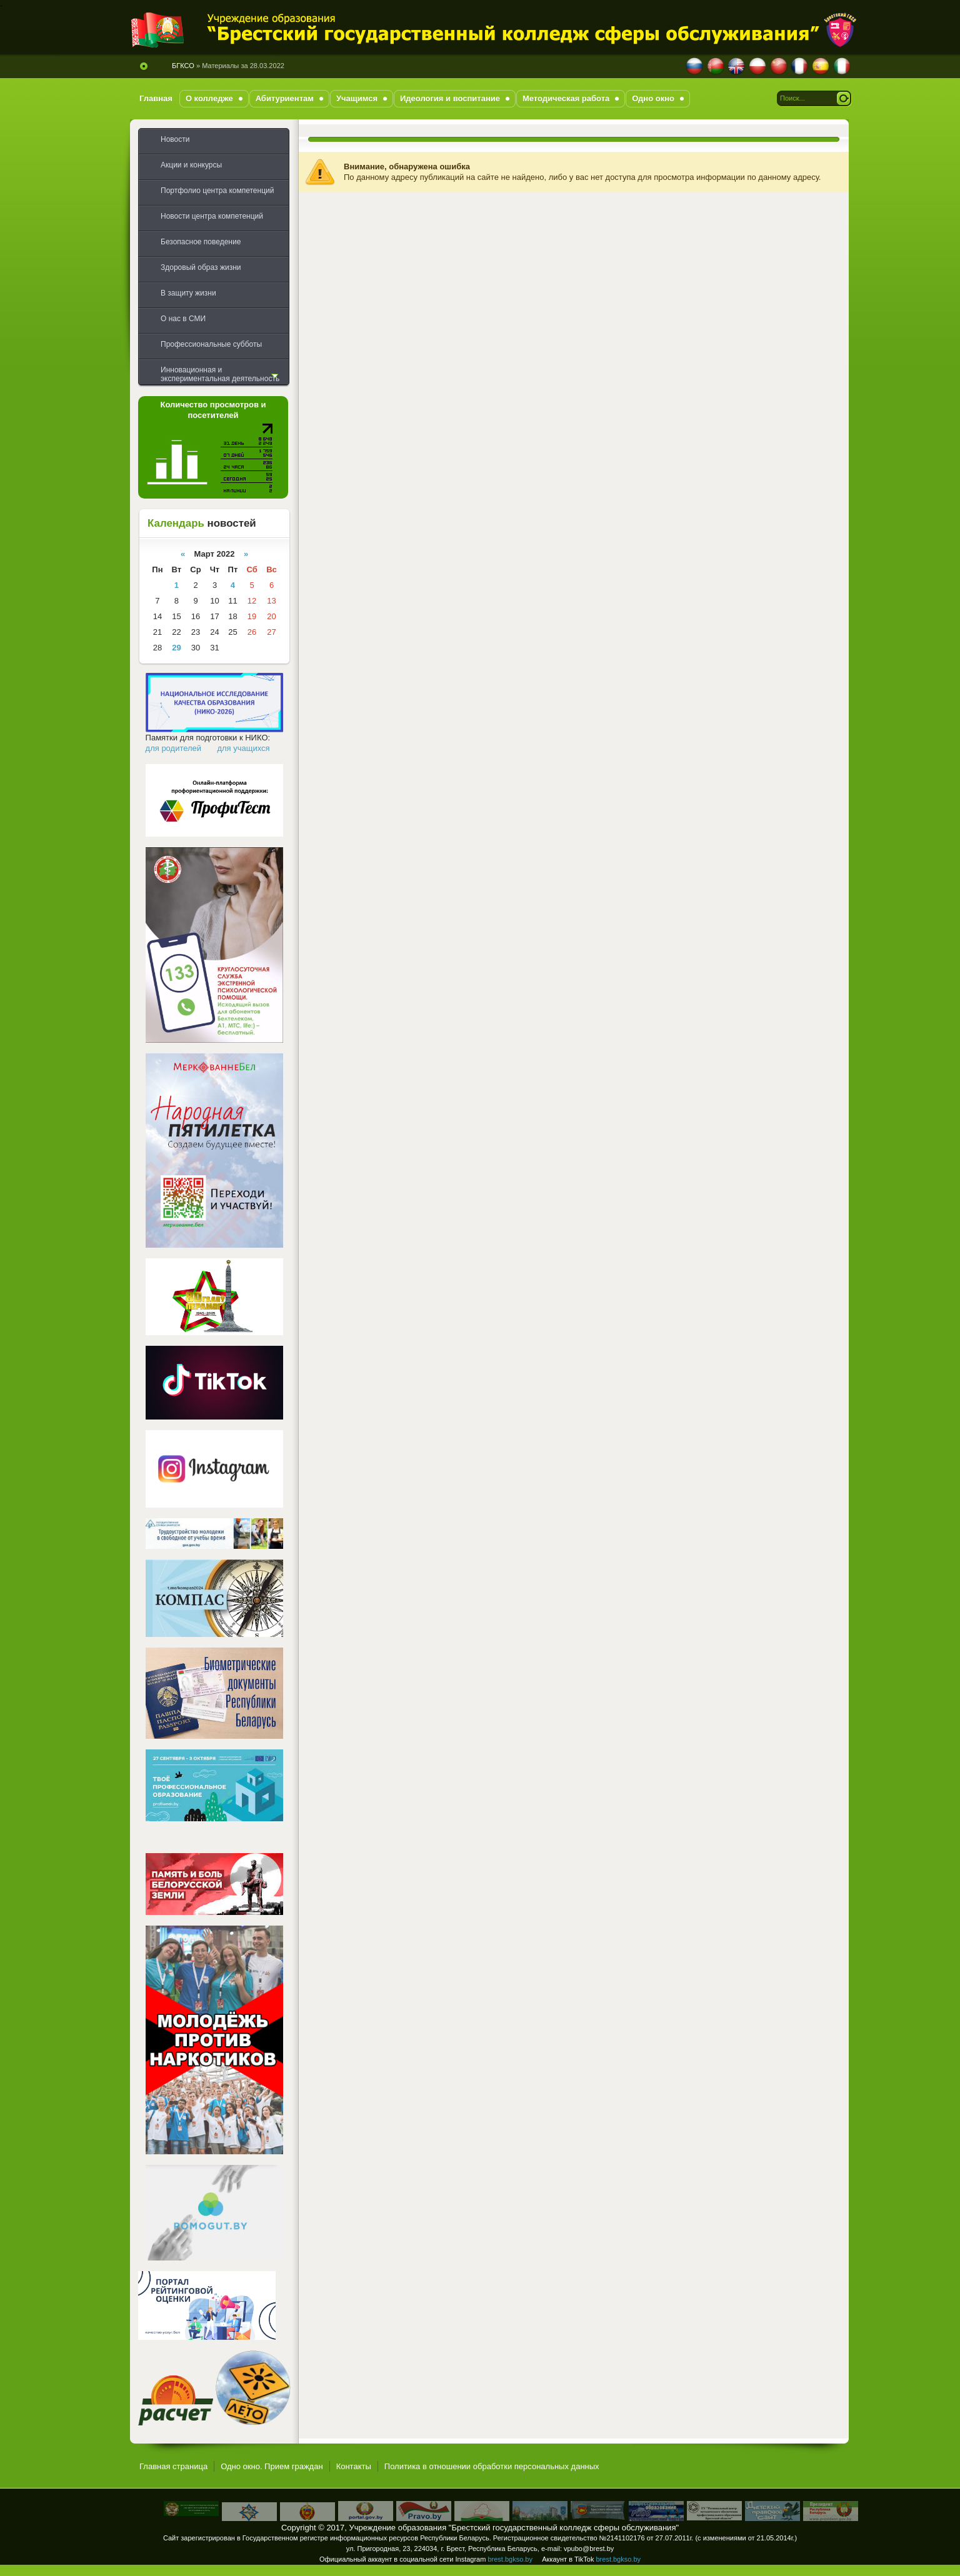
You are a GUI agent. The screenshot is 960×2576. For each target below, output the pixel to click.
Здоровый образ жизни (201, 267)
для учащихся (243, 748)
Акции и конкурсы (191, 165)
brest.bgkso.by (510, 2559)
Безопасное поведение (201, 241)
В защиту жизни (188, 293)
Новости (175, 139)
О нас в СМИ (183, 318)
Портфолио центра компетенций (217, 190)
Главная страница (173, 2466)
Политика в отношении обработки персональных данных (491, 2466)
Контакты (353, 2466)
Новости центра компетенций (212, 216)
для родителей (174, 748)
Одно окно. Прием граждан (272, 2466)
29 (176, 647)
